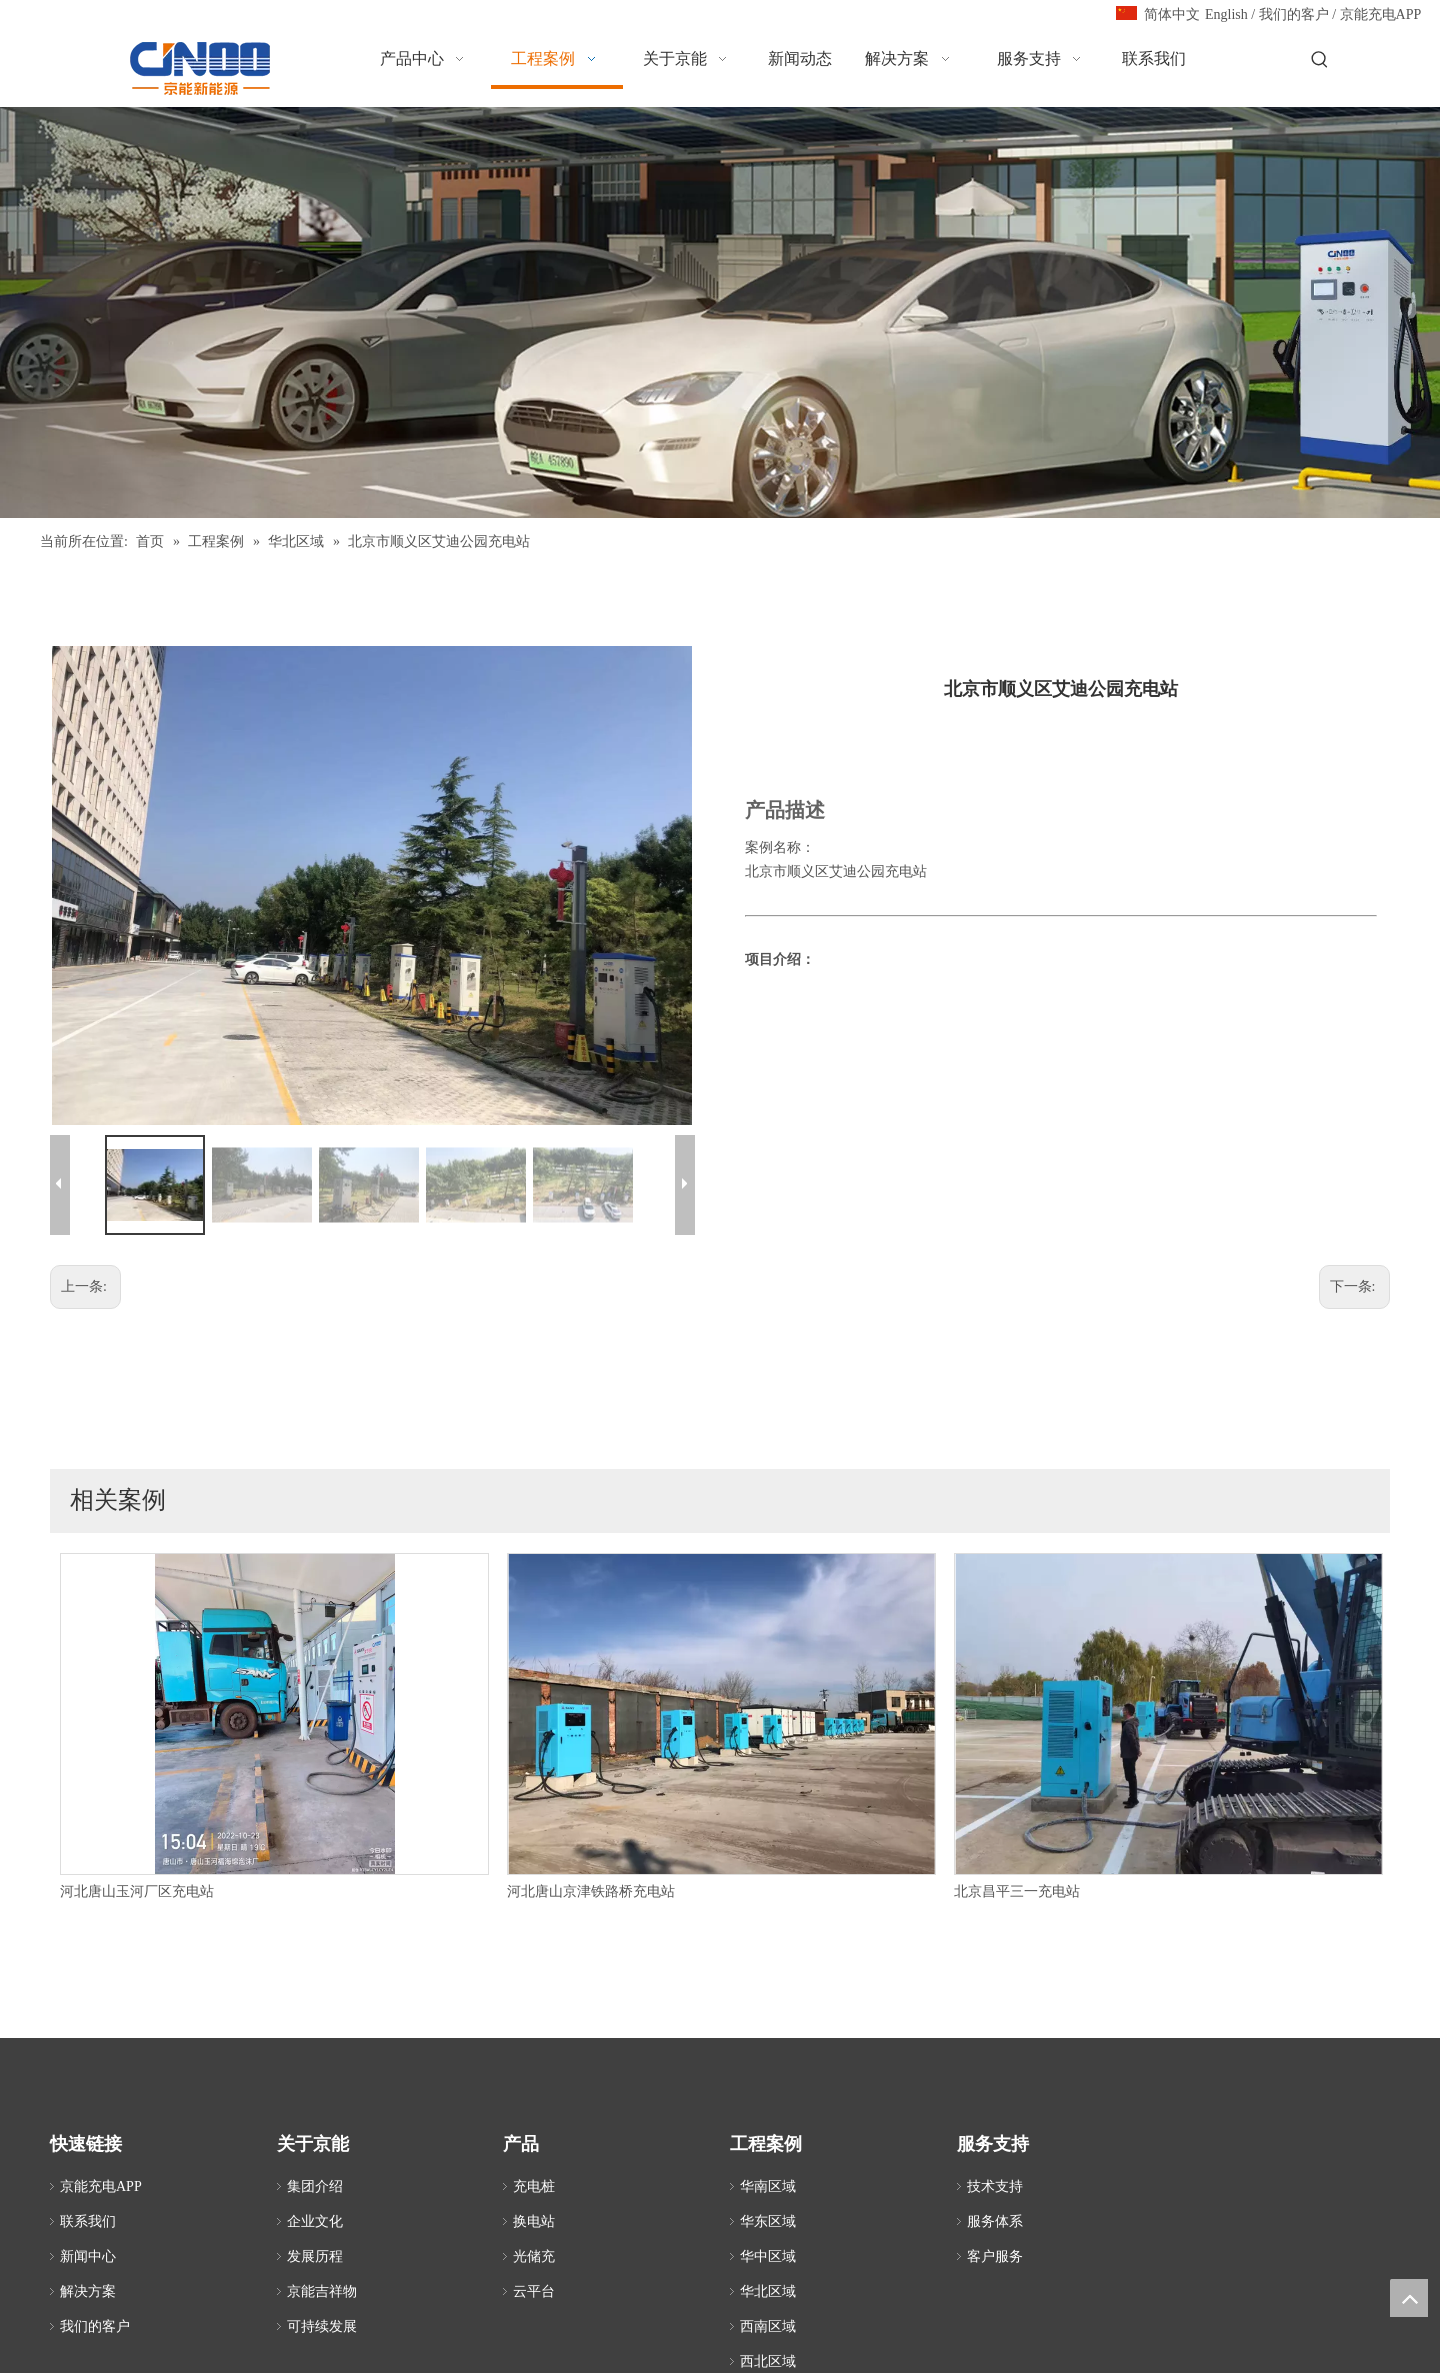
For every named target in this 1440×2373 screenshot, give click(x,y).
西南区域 (768, 2326)
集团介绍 (315, 2186)
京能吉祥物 (322, 2291)
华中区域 (768, 2256)
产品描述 (785, 810)
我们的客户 (1294, 14)
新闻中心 (88, 2256)
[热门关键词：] (1320, 61)
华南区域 (768, 2186)
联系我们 (88, 2221)
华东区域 (768, 2221)
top (1409, 2298)
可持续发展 (322, 2326)
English (1226, 14)
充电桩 (534, 2186)
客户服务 (995, 2256)
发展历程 (315, 2256)
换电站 (534, 2221)
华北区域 (768, 2291)
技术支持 (995, 2186)
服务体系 (995, 2221)
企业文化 (315, 2221)
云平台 (534, 2291)
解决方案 (88, 2291)
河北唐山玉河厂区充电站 (137, 1891)
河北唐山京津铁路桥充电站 (591, 1891)
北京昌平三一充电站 (1017, 1891)
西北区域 (768, 2361)
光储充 (534, 2256)
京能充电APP (1381, 14)
